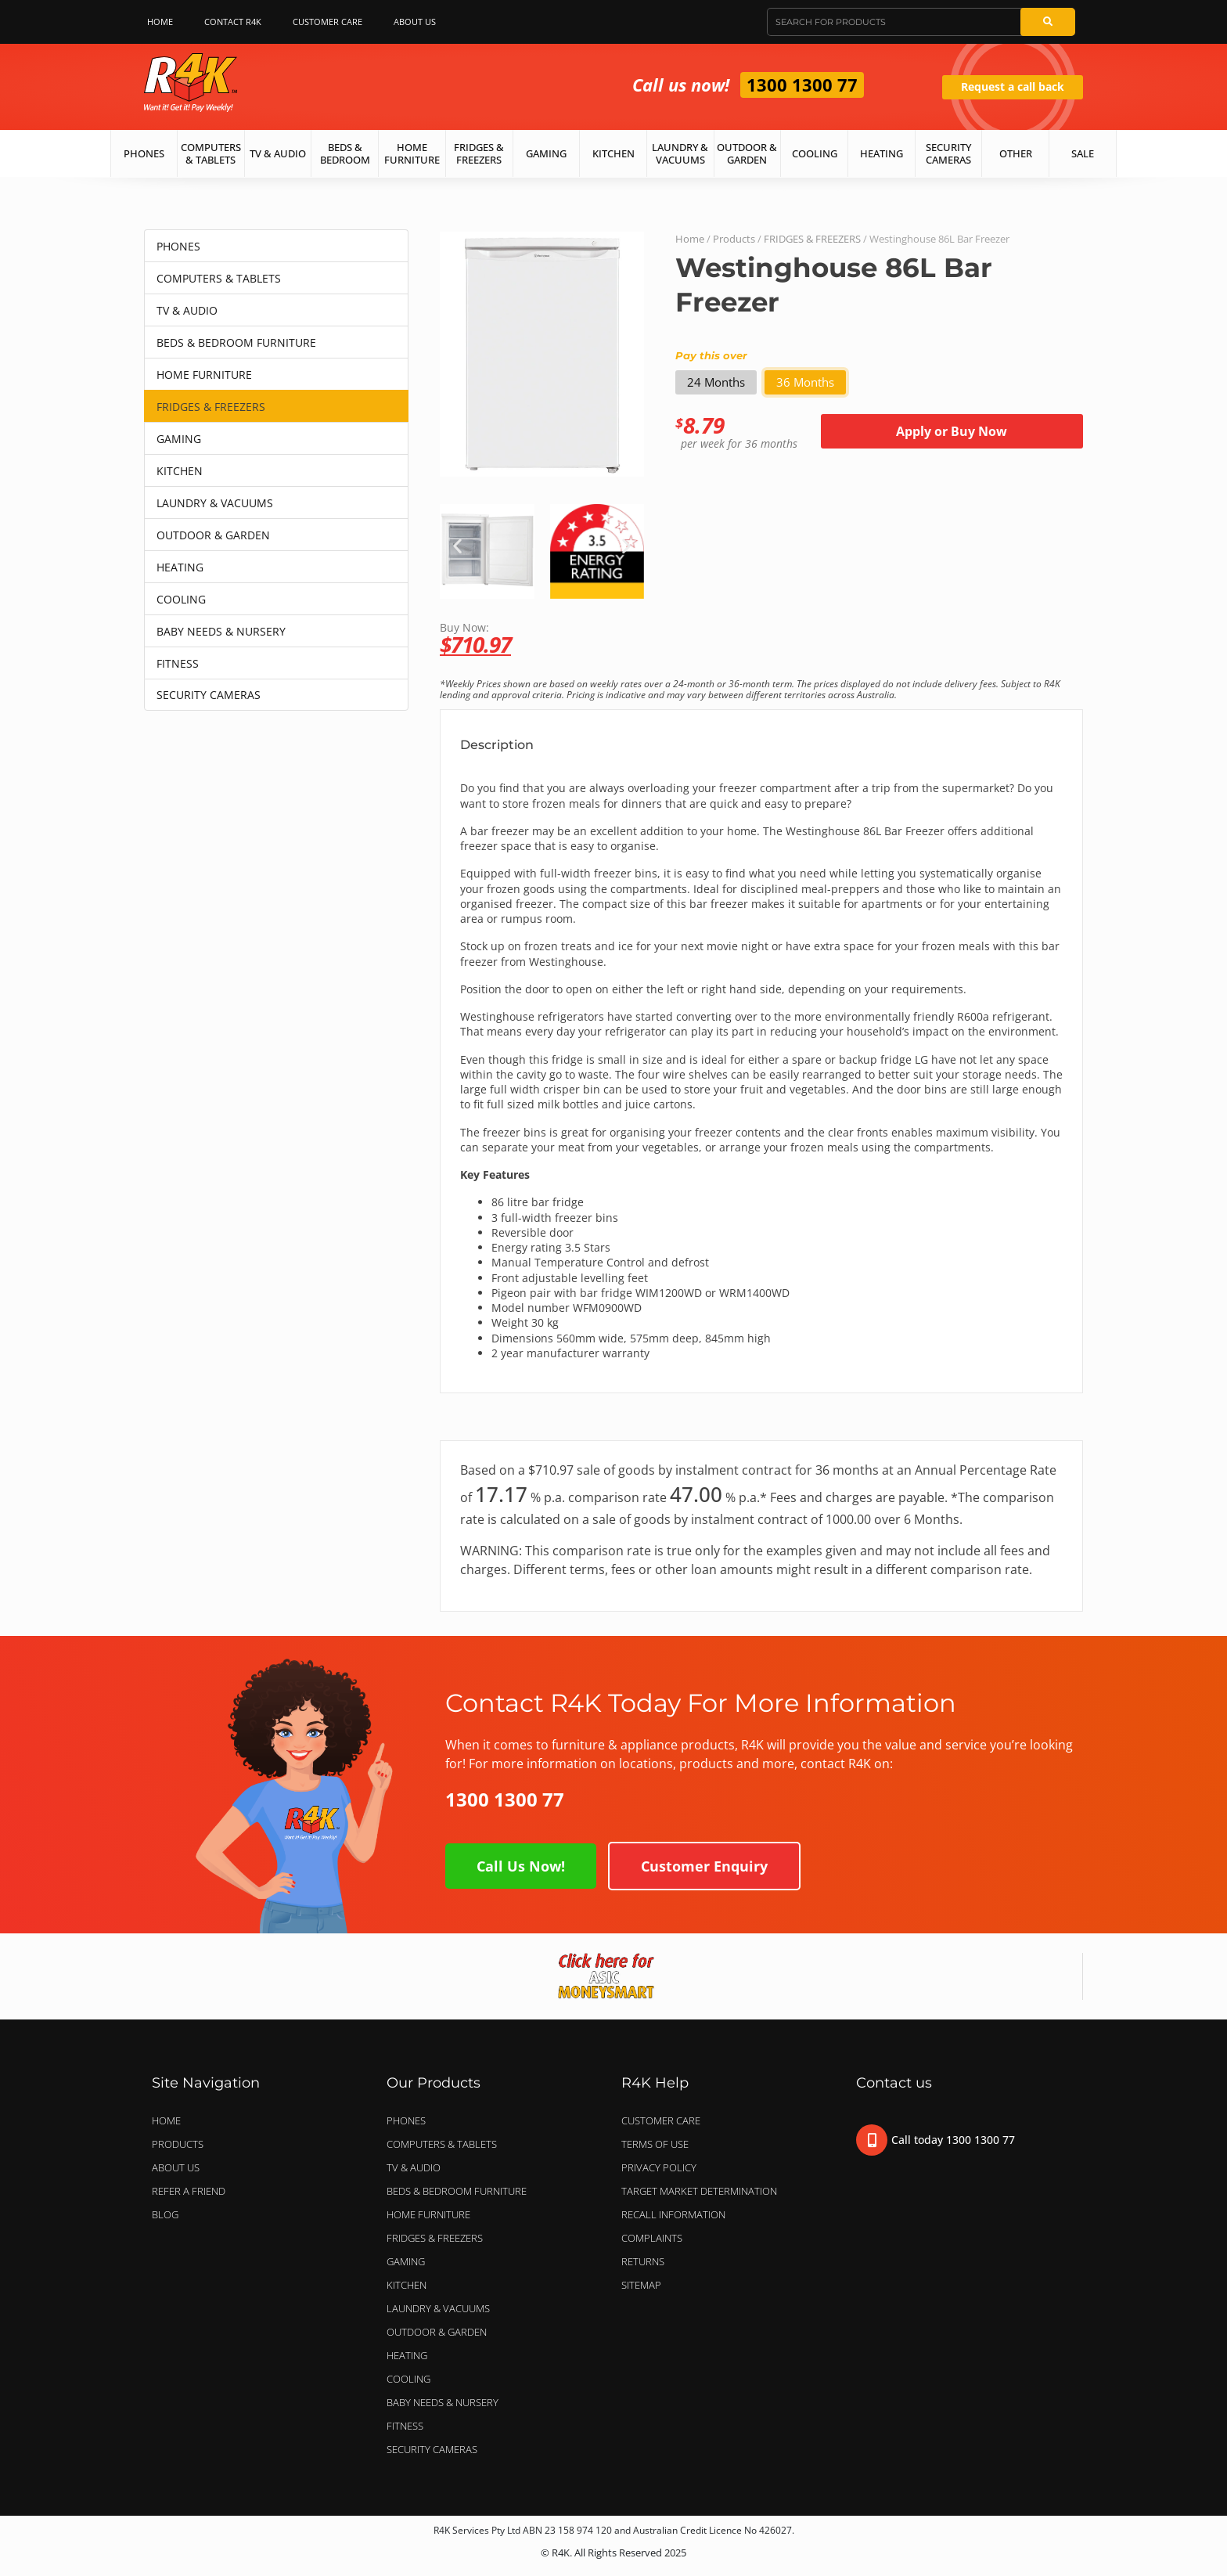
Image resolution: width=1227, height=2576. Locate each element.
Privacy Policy (658, 2167)
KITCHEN (180, 470)
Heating (881, 153)
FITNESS (178, 663)
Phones (144, 153)
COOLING (181, 599)
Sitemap (641, 2285)
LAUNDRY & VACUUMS (215, 502)
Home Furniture (412, 153)
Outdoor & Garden (747, 153)
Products (734, 239)
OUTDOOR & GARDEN (213, 535)
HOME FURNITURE (204, 374)
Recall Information (673, 2214)
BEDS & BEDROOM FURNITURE (236, 342)
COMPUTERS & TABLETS (219, 278)
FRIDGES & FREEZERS (211, 406)
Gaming (546, 153)
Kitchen (613, 153)
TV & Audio (278, 153)
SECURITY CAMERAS (209, 694)
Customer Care (327, 21)
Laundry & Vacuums (680, 153)
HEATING (180, 567)
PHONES (178, 246)
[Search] (1047, 22)
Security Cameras (948, 153)
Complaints (651, 2238)
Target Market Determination (699, 2191)
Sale (1082, 153)
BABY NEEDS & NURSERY (221, 631)
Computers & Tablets (211, 153)
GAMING (179, 438)
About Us (419, 22)
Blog (165, 2214)
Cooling (814, 153)
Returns (642, 2261)
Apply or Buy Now (951, 431)
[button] (457, 546)
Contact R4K (232, 21)
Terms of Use (655, 2144)
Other (1015, 153)
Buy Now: (761, 637)
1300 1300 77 (802, 84)
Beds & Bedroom (345, 153)
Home (160, 21)
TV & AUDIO (187, 310)
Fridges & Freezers (479, 153)
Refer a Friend (188, 2191)
